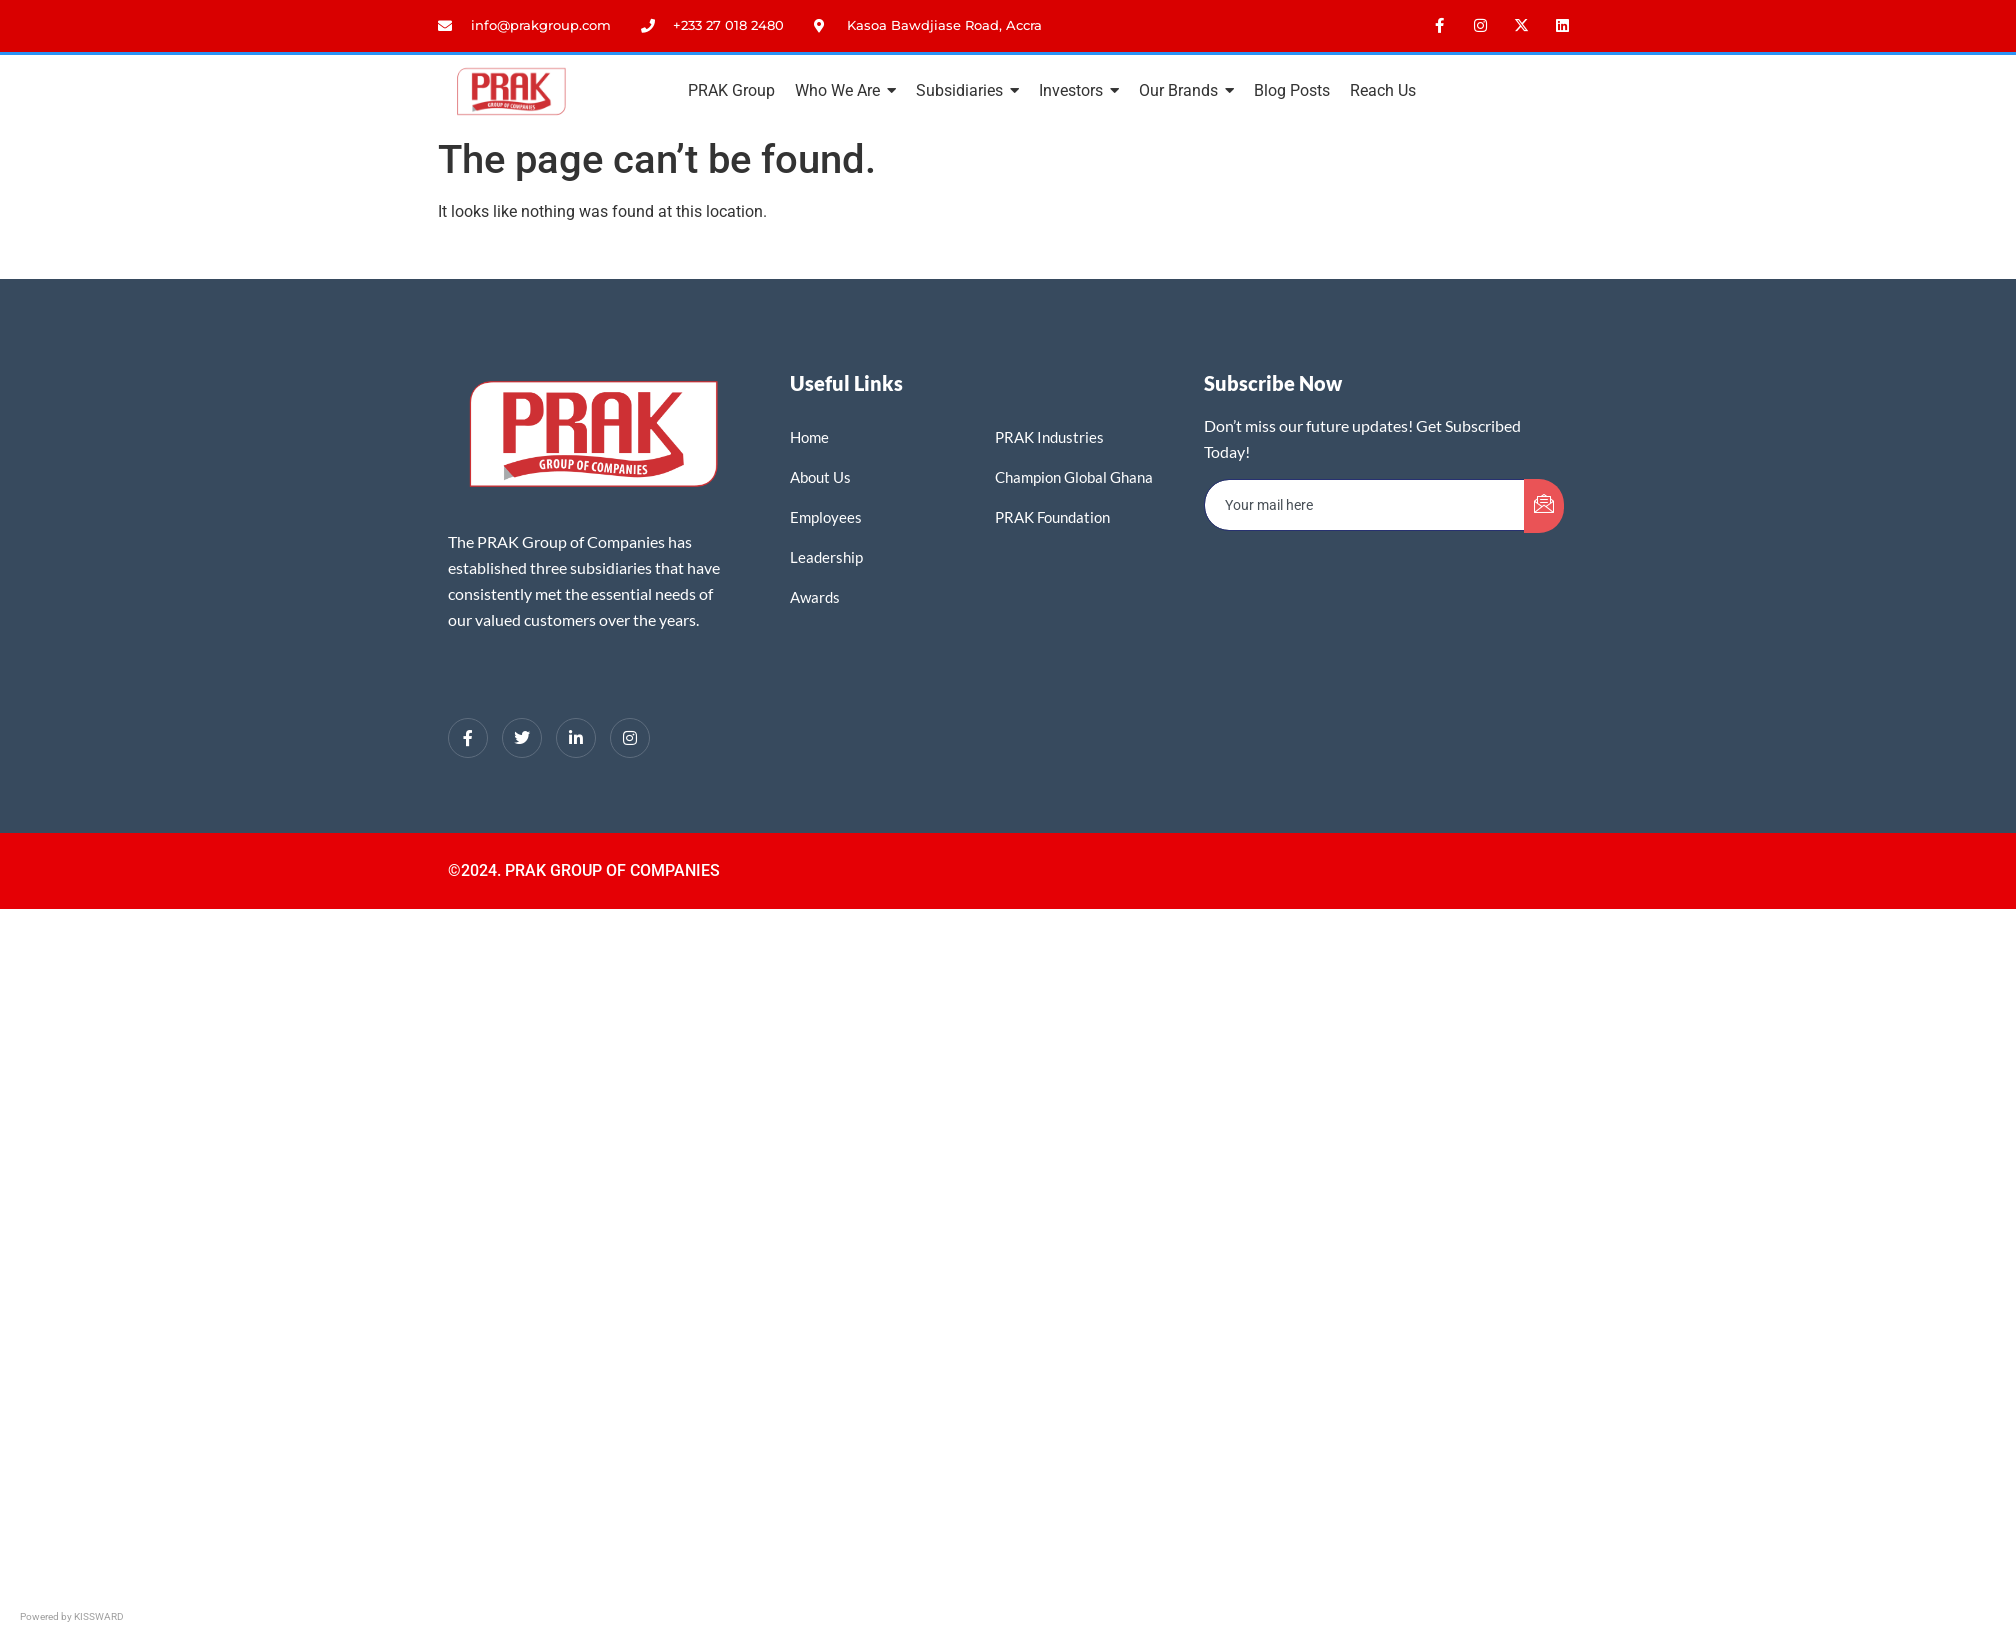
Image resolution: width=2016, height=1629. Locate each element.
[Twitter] (522, 738)
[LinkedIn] (576, 738)
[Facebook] (468, 738)
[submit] (1544, 506)
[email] (1365, 505)
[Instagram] (630, 738)
